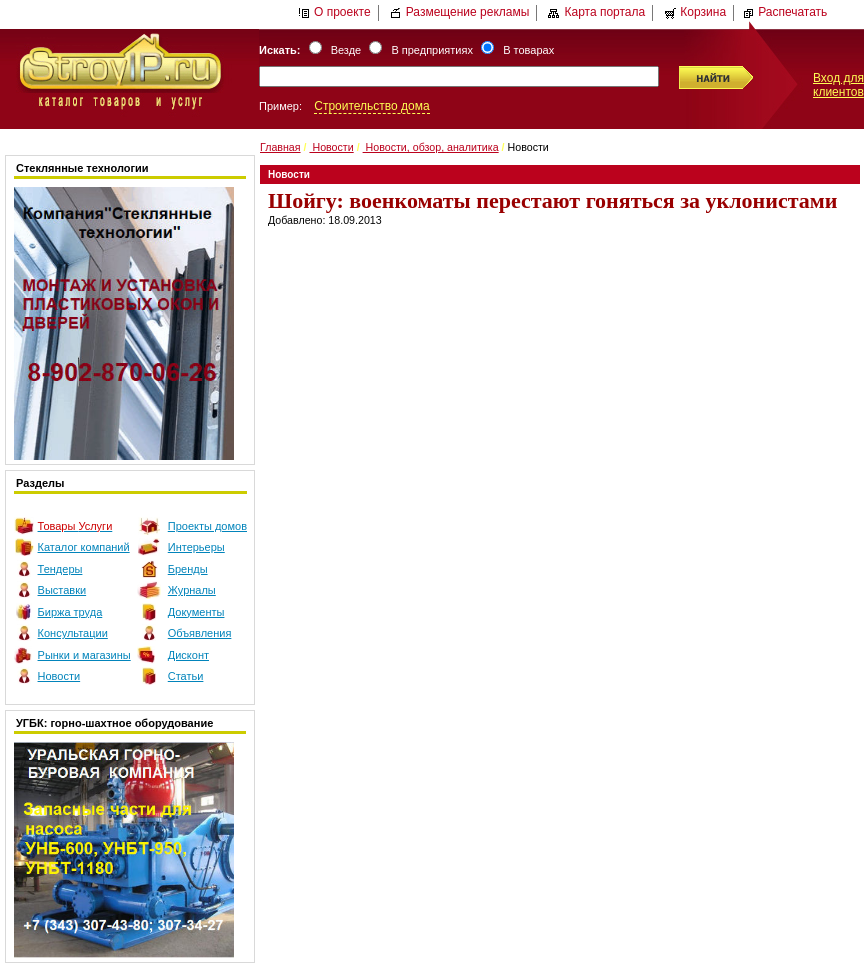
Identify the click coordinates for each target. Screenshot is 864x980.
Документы (196, 612)
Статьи (186, 676)
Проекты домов (207, 526)
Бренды (188, 569)
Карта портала (596, 12)
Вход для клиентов (838, 85)
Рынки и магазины (84, 655)
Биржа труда (70, 612)
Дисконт (188, 655)
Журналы (192, 590)
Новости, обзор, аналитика (431, 147)
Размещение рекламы (460, 12)
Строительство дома (371, 106)
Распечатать (784, 12)
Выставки (62, 590)
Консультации (73, 633)
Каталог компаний (84, 547)
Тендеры (60, 569)
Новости (59, 676)
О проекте (334, 12)
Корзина (695, 12)
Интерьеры (196, 547)
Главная (280, 147)
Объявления (200, 633)
